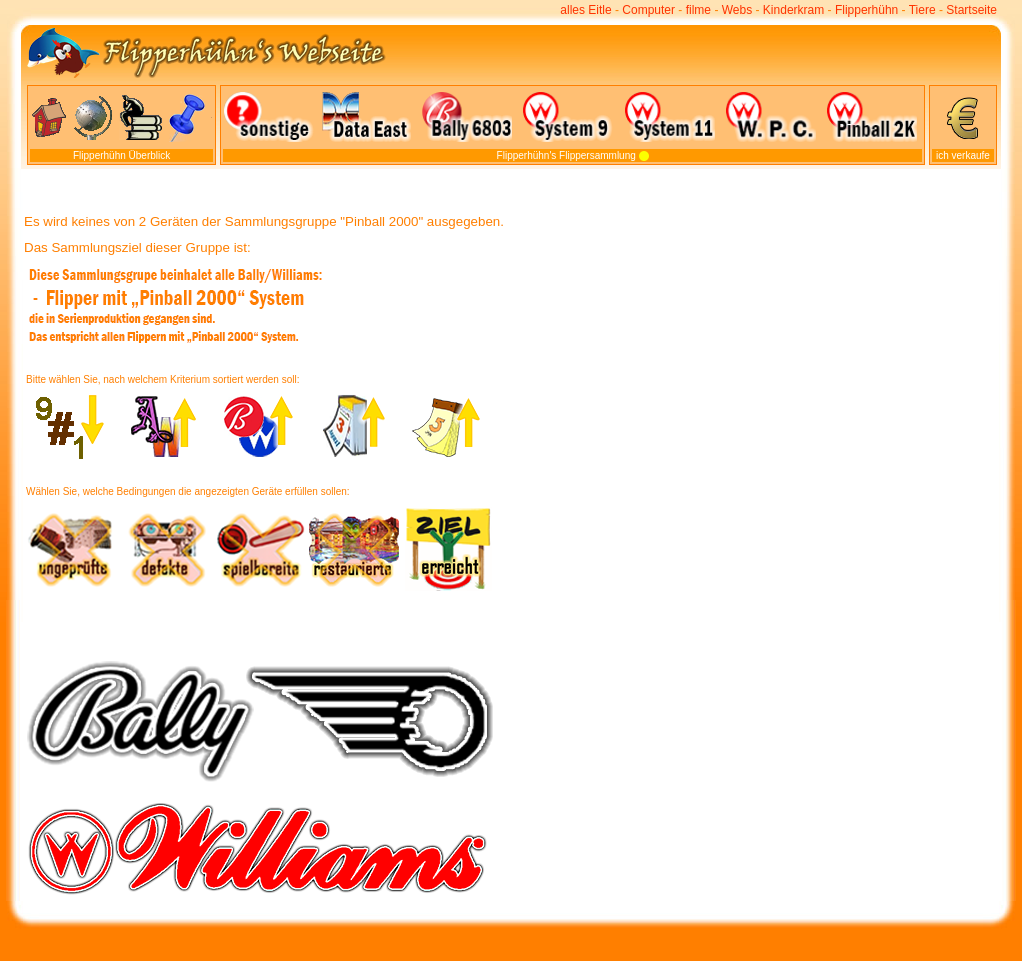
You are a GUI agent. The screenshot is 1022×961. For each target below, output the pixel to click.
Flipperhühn (866, 10)
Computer (648, 10)
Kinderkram (793, 10)
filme (698, 10)
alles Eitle (585, 10)
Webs (737, 10)
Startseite (971, 10)
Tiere (922, 10)
